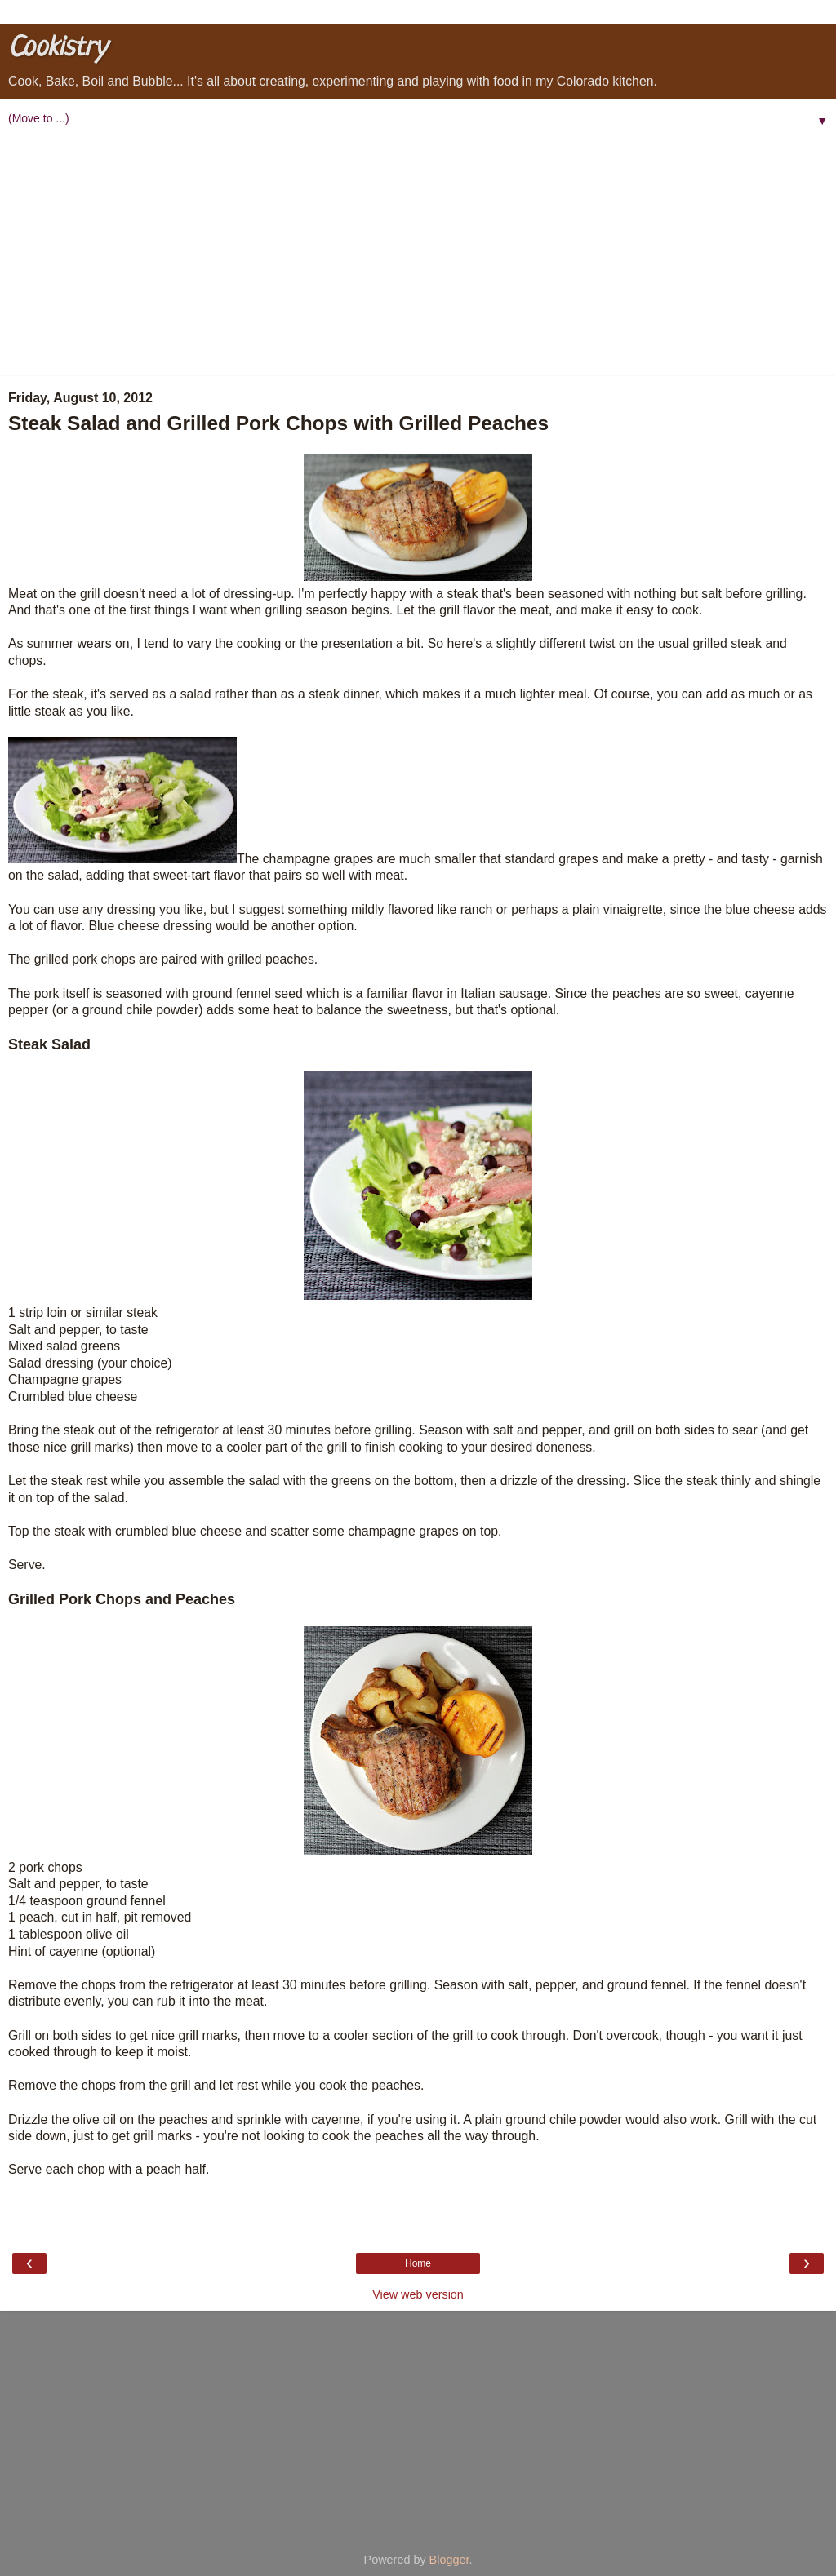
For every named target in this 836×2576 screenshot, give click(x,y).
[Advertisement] (418, 254)
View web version (418, 2294)
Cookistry (57, 48)
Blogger (449, 2559)
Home (418, 2263)
